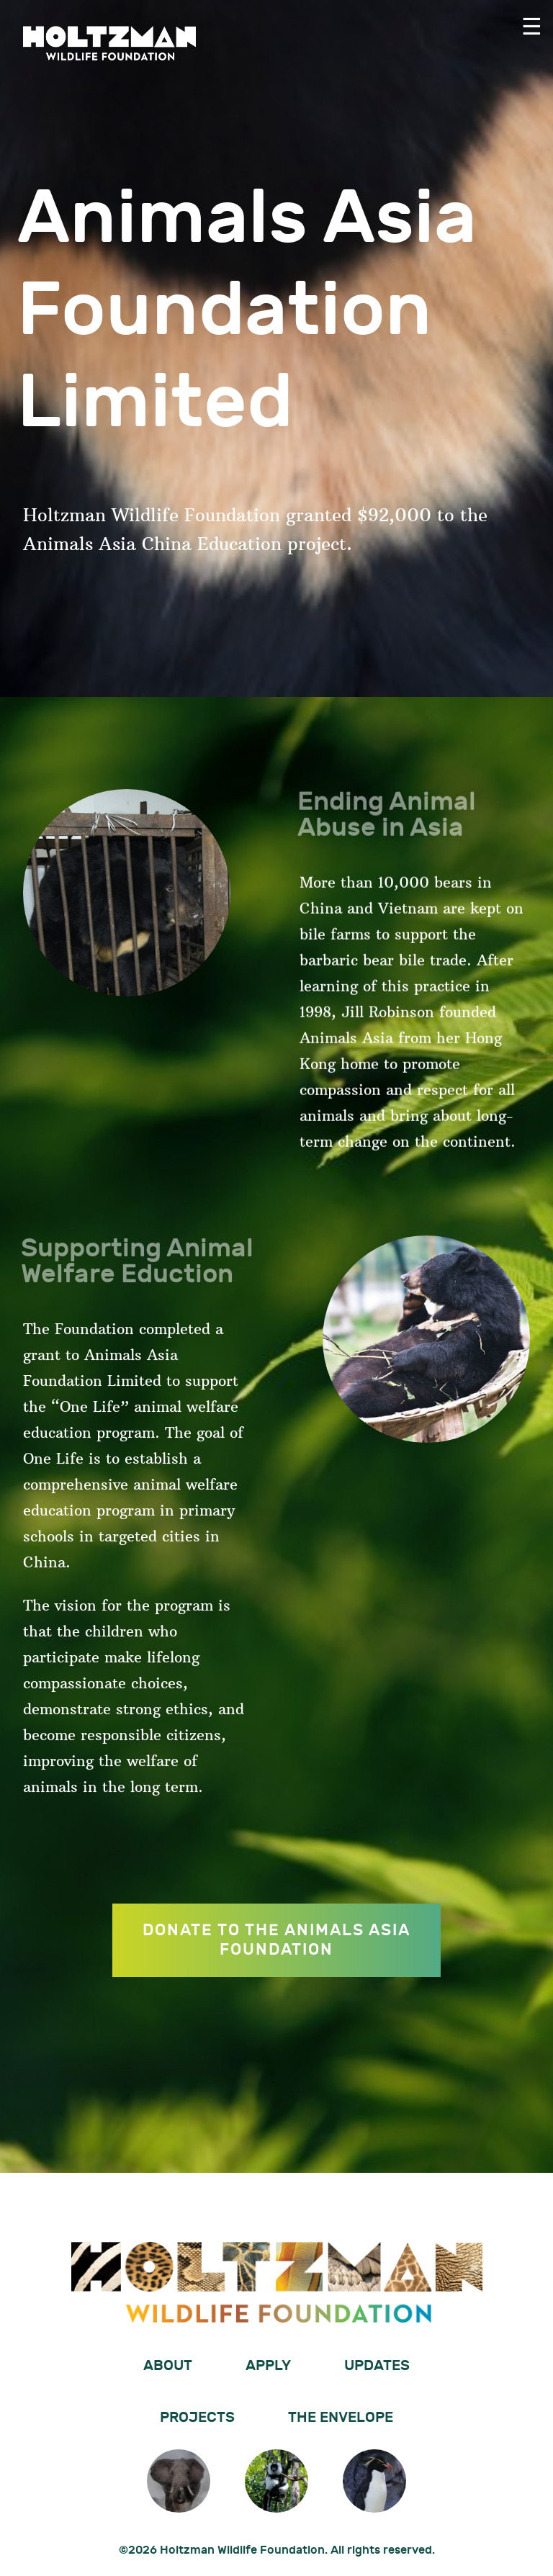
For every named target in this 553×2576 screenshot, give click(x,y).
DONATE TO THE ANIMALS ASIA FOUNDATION (276, 1940)
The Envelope (340, 2417)
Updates (377, 2365)
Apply (268, 2365)
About (167, 2365)
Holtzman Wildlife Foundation (109, 43)
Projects (197, 2417)
